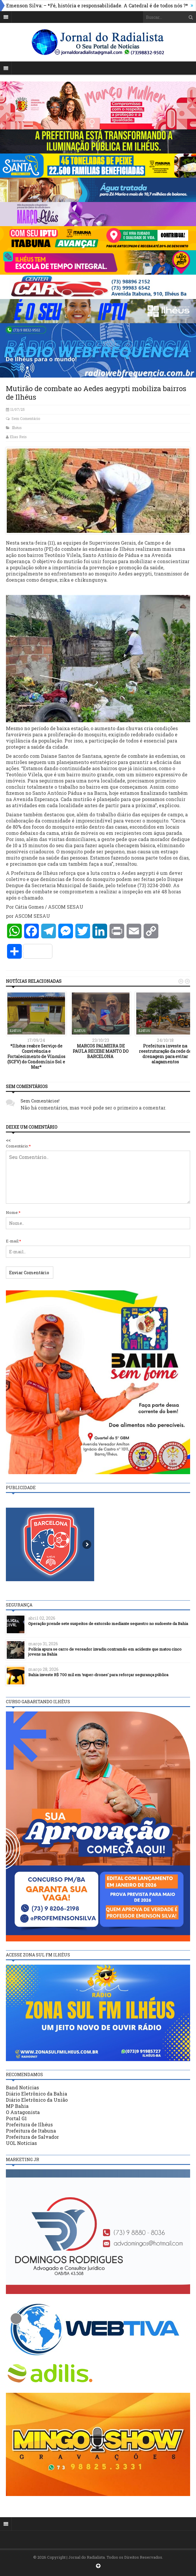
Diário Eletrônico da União (37, 2100)
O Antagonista (23, 2112)
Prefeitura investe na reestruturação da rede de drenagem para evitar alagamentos (165, 1054)
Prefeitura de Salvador (32, 2137)
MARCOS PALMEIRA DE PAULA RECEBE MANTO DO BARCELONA (101, 1051)
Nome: (13, 1212)
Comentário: (18, 1146)
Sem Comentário (25, 418)
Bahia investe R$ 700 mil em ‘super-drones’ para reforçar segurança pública (98, 1674)
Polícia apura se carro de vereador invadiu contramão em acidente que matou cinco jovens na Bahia (105, 1651)
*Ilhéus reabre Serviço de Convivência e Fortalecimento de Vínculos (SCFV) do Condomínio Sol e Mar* (36, 1056)
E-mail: (13, 1241)
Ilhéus (17, 427)
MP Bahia (17, 2106)
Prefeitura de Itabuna (31, 2131)
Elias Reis (18, 436)
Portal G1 (16, 2118)
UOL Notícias (21, 2143)
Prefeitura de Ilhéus (29, 2124)
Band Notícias (22, 2087)
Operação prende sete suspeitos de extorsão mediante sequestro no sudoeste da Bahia (108, 1623)
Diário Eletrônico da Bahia (36, 2094)
